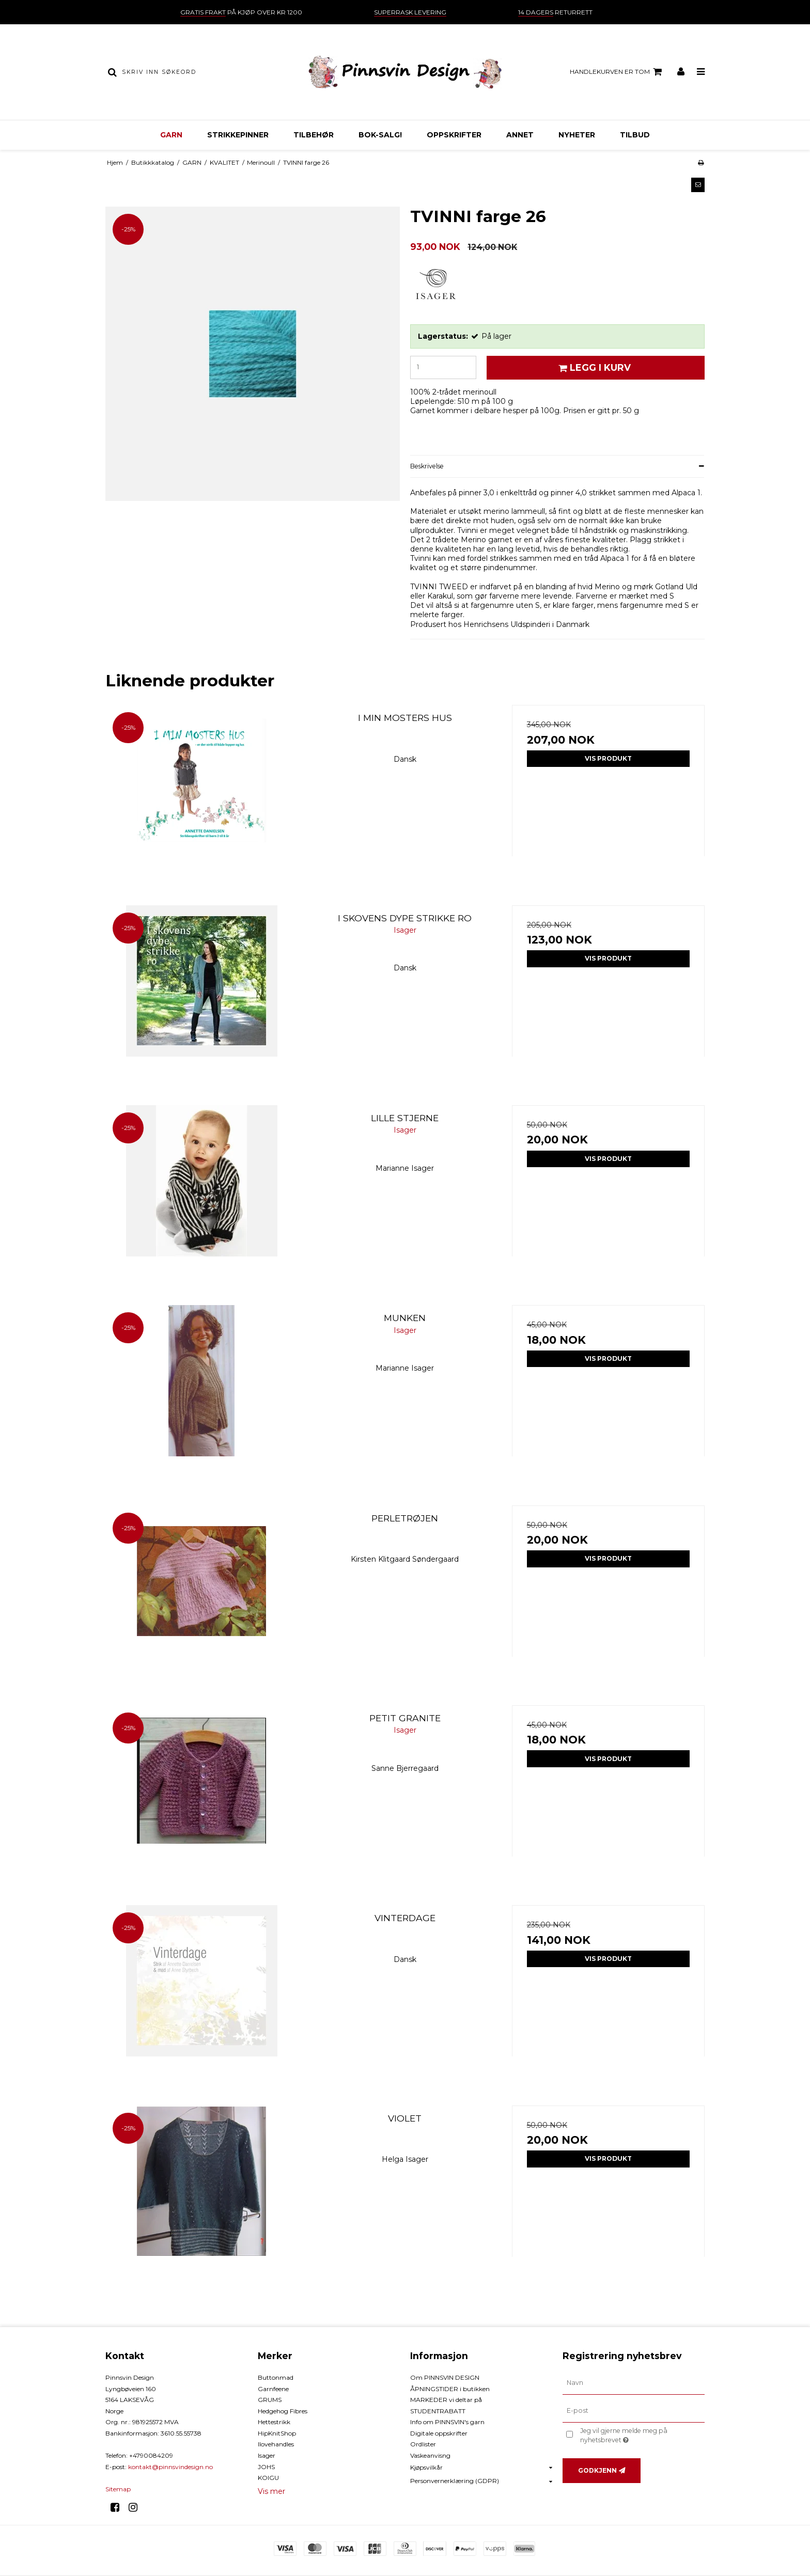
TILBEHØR (313, 134)
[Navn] (634, 2382)
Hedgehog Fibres (282, 2411)
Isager (266, 2455)
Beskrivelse (427, 466)
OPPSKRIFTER (454, 134)
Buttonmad (275, 2377)
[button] (698, 185)
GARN (171, 134)
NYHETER (576, 134)
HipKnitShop (277, 2433)
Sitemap (118, 2489)
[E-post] (634, 2410)
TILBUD (635, 134)
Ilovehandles (276, 2444)
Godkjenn (597, 2470)
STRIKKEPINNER (238, 134)
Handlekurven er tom (617, 71)
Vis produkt (608, 758)
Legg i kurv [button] (593, 367)
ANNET (520, 134)
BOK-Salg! (380, 134)
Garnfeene (273, 2389)
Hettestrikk (274, 2422)
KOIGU (268, 2477)
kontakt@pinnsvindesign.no (170, 2467)
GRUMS (270, 2400)
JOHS (266, 2467)
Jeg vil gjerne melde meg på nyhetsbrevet (641, 2435)
